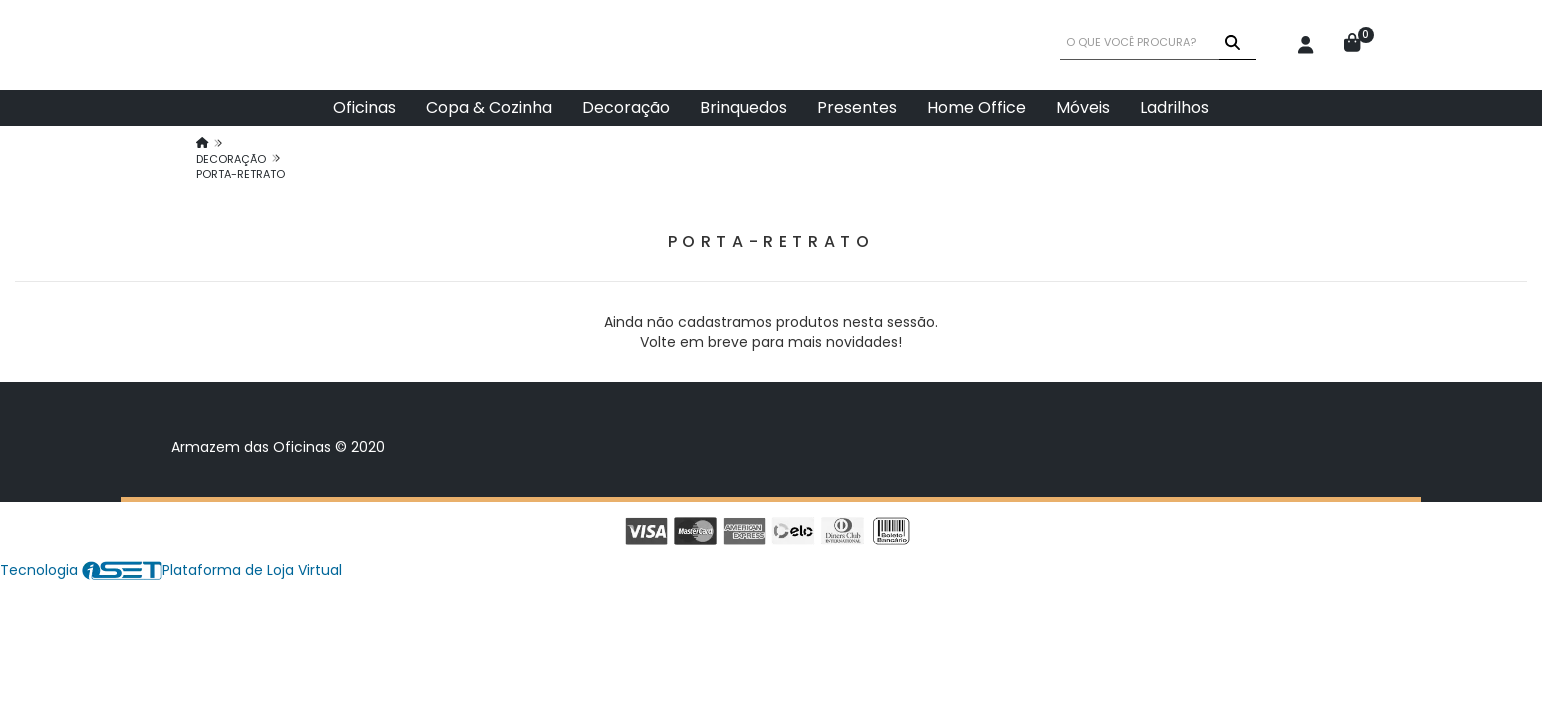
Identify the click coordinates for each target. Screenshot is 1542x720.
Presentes (857, 107)
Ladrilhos (1174, 107)
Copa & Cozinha (489, 107)
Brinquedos (743, 107)
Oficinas (364, 107)
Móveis (1083, 107)
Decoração (626, 107)
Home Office (976, 107)
